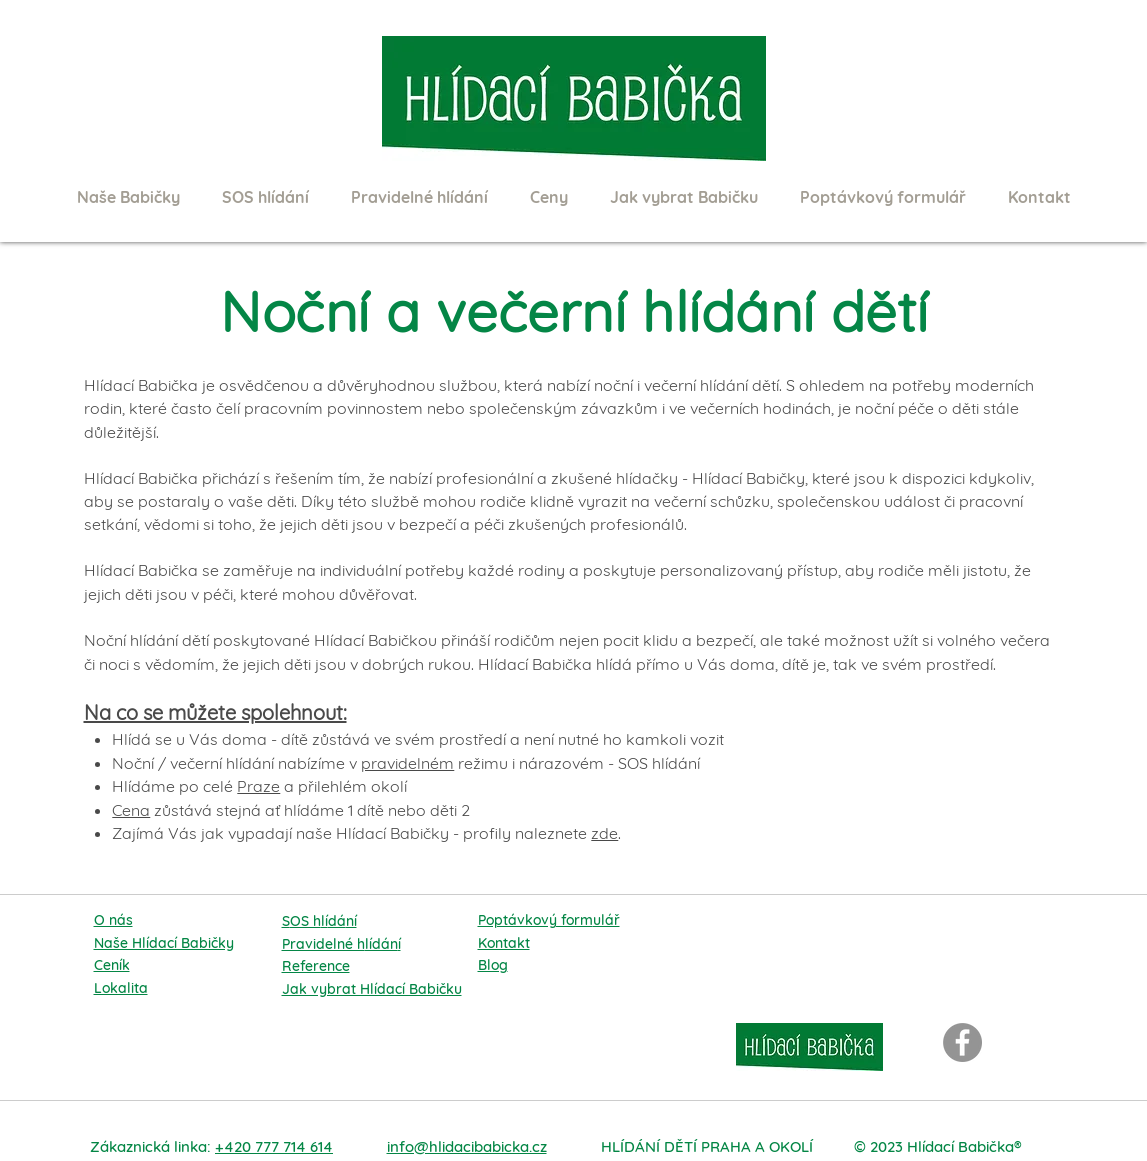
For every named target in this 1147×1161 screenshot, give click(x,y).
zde (604, 833)
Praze (258, 786)
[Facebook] (962, 1042)
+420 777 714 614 (274, 1146)
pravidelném (407, 763)
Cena (131, 810)
